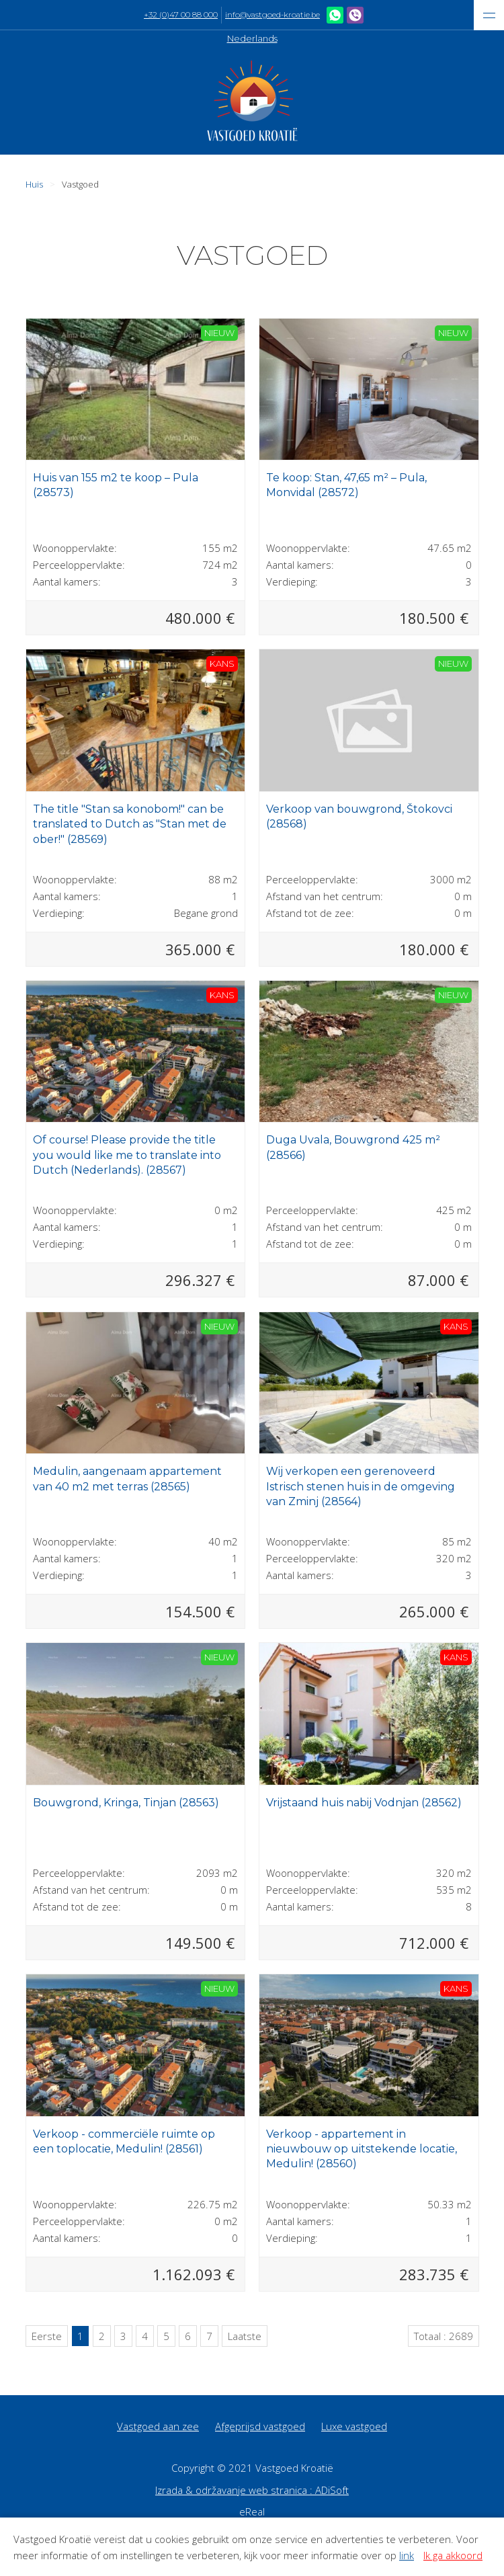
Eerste (47, 2336)
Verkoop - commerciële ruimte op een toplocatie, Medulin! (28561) (124, 2141)
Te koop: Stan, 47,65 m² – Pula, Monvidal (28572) (346, 485)
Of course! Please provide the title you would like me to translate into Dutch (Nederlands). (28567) (127, 1154)
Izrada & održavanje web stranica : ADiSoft (252, 2490)
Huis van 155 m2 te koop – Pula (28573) (115, 485)
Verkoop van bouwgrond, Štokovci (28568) (359, 816)
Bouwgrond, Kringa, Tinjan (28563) (126, 1802)
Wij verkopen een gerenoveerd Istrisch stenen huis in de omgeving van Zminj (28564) (360, 1486)
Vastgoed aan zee (158, 2426)
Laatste (244, 2336)
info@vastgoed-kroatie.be (272, 14)
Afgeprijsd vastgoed (260, 2426)
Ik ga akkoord (452, 2555)
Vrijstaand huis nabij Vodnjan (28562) (364, 1802)
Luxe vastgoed (354, 2426)
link (406, 2555)
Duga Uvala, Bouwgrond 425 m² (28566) (353, 1147)
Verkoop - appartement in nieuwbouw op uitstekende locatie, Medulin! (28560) (361, 2149)
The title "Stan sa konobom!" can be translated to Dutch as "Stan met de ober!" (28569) (129, 824)
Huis (34, 184)
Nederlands (252, 38)
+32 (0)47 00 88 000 (181, 14)
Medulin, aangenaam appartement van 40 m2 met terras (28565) (127, 1478)
